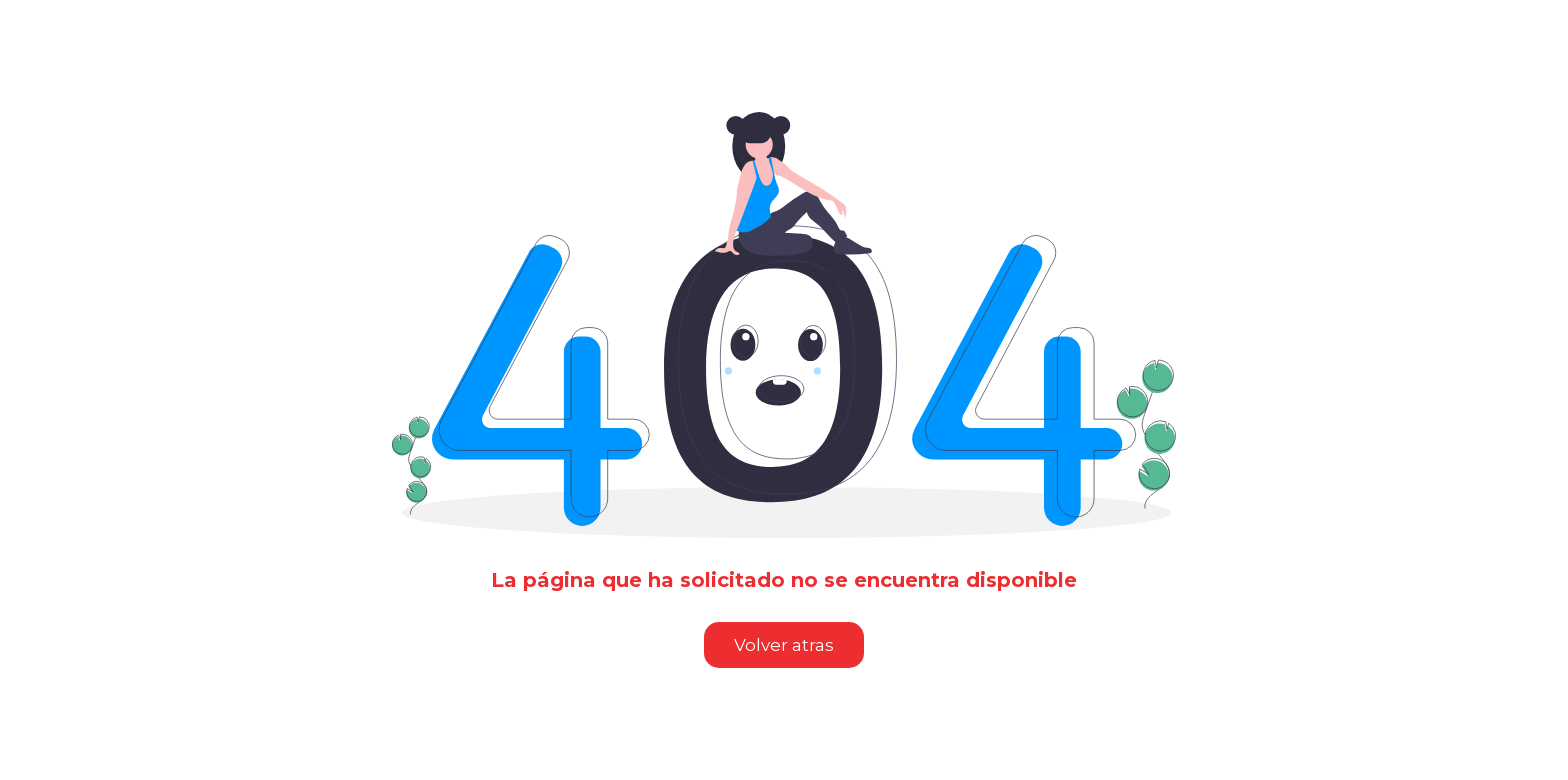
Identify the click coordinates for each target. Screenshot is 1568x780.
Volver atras (784, 645)
